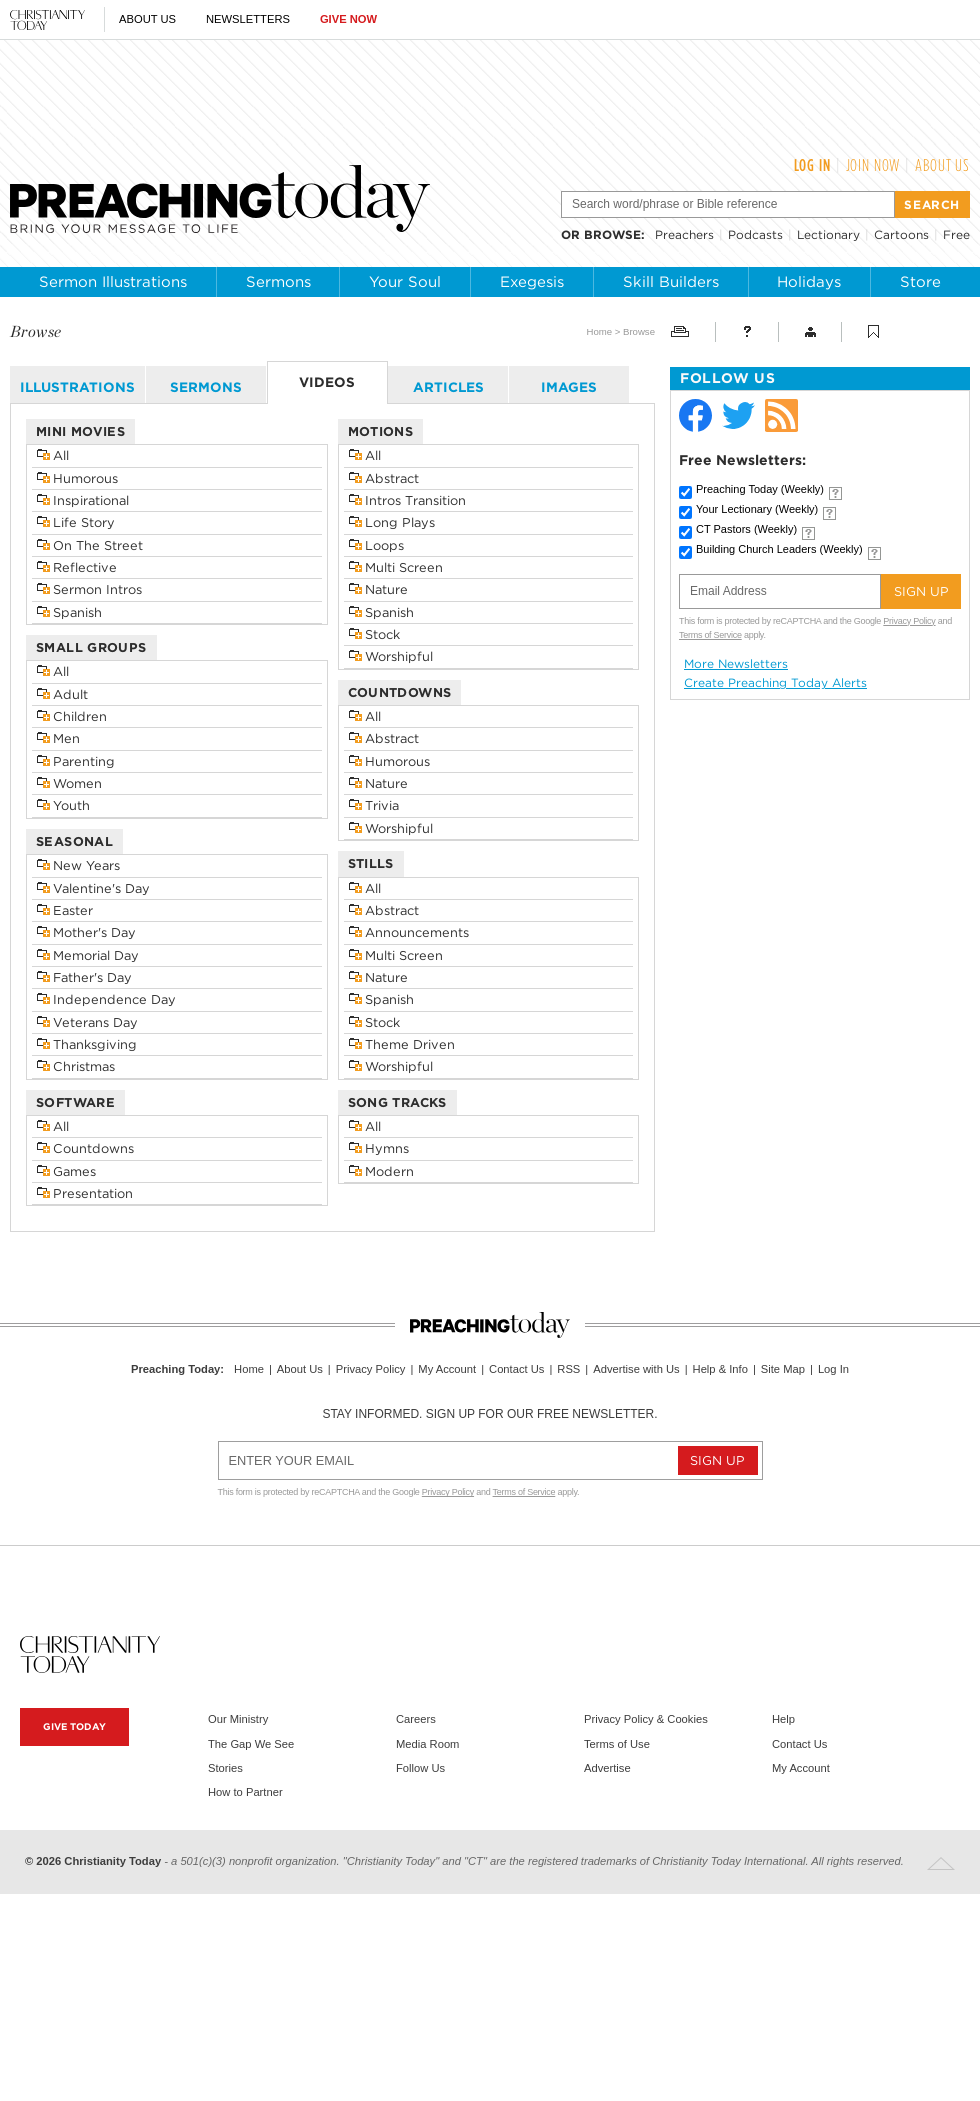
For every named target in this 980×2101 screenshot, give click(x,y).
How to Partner (245, 1792)
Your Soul (405, 282)
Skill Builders (671, 282)
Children (80, 716)
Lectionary (828, 234)
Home (599, 331)
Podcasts (755, 234)
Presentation (93, 1193)
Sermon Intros (97, 589)
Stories (225, 1768)
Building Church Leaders (779, 549)
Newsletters (248, 19)
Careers (416, 1719)
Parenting (84, 761)
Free (956, 234)
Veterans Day (95, 1022)
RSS (568, 1369)
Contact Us (516, 1369)
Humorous (85, 478)
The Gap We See (251, 1744)
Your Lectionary (757, 509)
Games (74, 1171)
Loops (384, 545)
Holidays (809, 282)
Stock (382, 634)
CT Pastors (746, 529)
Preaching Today (760, 489)
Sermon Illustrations (113, 282)
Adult (70, 694)
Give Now (348, 19)
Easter (73, 910)
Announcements (417, 932)
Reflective (85, 567)
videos (327, 382)
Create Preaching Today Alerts (775, 683)
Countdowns (93, 1148)
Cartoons (901, 234)
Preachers (684, 234)
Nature (386, 589)
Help (783, 1719)
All (61, 455)
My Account (447, 1369)
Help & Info (720, 1369)
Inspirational (91, 500)
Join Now (873, 165)
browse (612, 234)
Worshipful (399, 656)
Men (66, 738)
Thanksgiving (95, 1044)
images (569, 387)
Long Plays (400, 522)
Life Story (84, 522)
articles (448, 387)
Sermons (278, 282)
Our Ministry (238, 1719)
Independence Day (114, 999)
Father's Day (92, 977)
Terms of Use (617, 1744)
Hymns (387, 1148)
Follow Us (420, 1768)
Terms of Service (710, 635)
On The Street (98, 545)
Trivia (382, 805)
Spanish (77, 612)
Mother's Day (94, 932)
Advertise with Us (636, 1369)
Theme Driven (410, 1044)
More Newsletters (736, 664)
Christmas (84, 1066)
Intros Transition (415, 500)
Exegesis (532, 282)
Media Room (427, 1744)
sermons (206, 387)
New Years (86, 865)
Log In (812, 165)
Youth (71, 805)
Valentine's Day (101, 888)
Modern (389, 1171)
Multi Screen (404, 567)
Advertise (607, 1768)
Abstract (392, 478)
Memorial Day (96, 955)
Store (920, 282)
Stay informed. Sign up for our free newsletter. (489, 1414)
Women (77, 783)
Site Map (783, 1369)
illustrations (77, 387)
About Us (147, 19)
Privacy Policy (909, 621)
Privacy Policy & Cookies (646, 1719)
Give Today (74, 1726)
